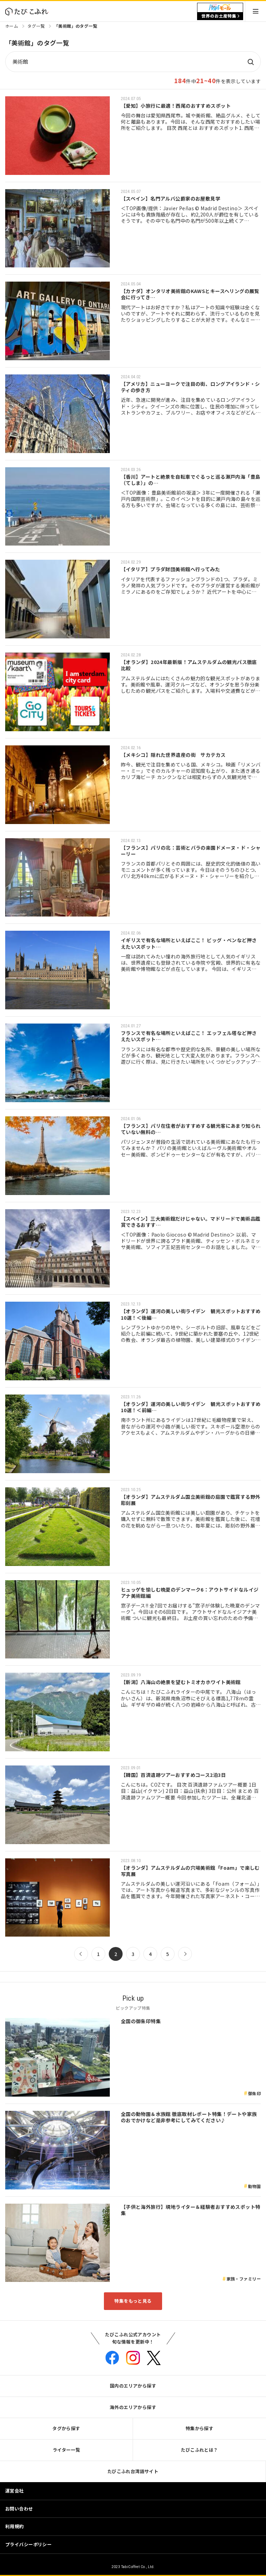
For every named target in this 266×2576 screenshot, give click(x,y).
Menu (255, 11)
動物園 (254, 2186)
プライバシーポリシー (28, 2544)
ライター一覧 (66, 2449)
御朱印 (254, 2093)
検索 (250, 61)
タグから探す (66, 2428)
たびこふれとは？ (199, 2449)
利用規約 (14, 2526)
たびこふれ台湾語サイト (133, 2471)
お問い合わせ (19, 2508)
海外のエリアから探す (133, 2407)
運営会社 (14, 2490)
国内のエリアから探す (133, 2385)
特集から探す (200, 2428)
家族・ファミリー (244, 2279)
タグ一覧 (36, 26)
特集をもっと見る (132, 2301)
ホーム (11, 26)
